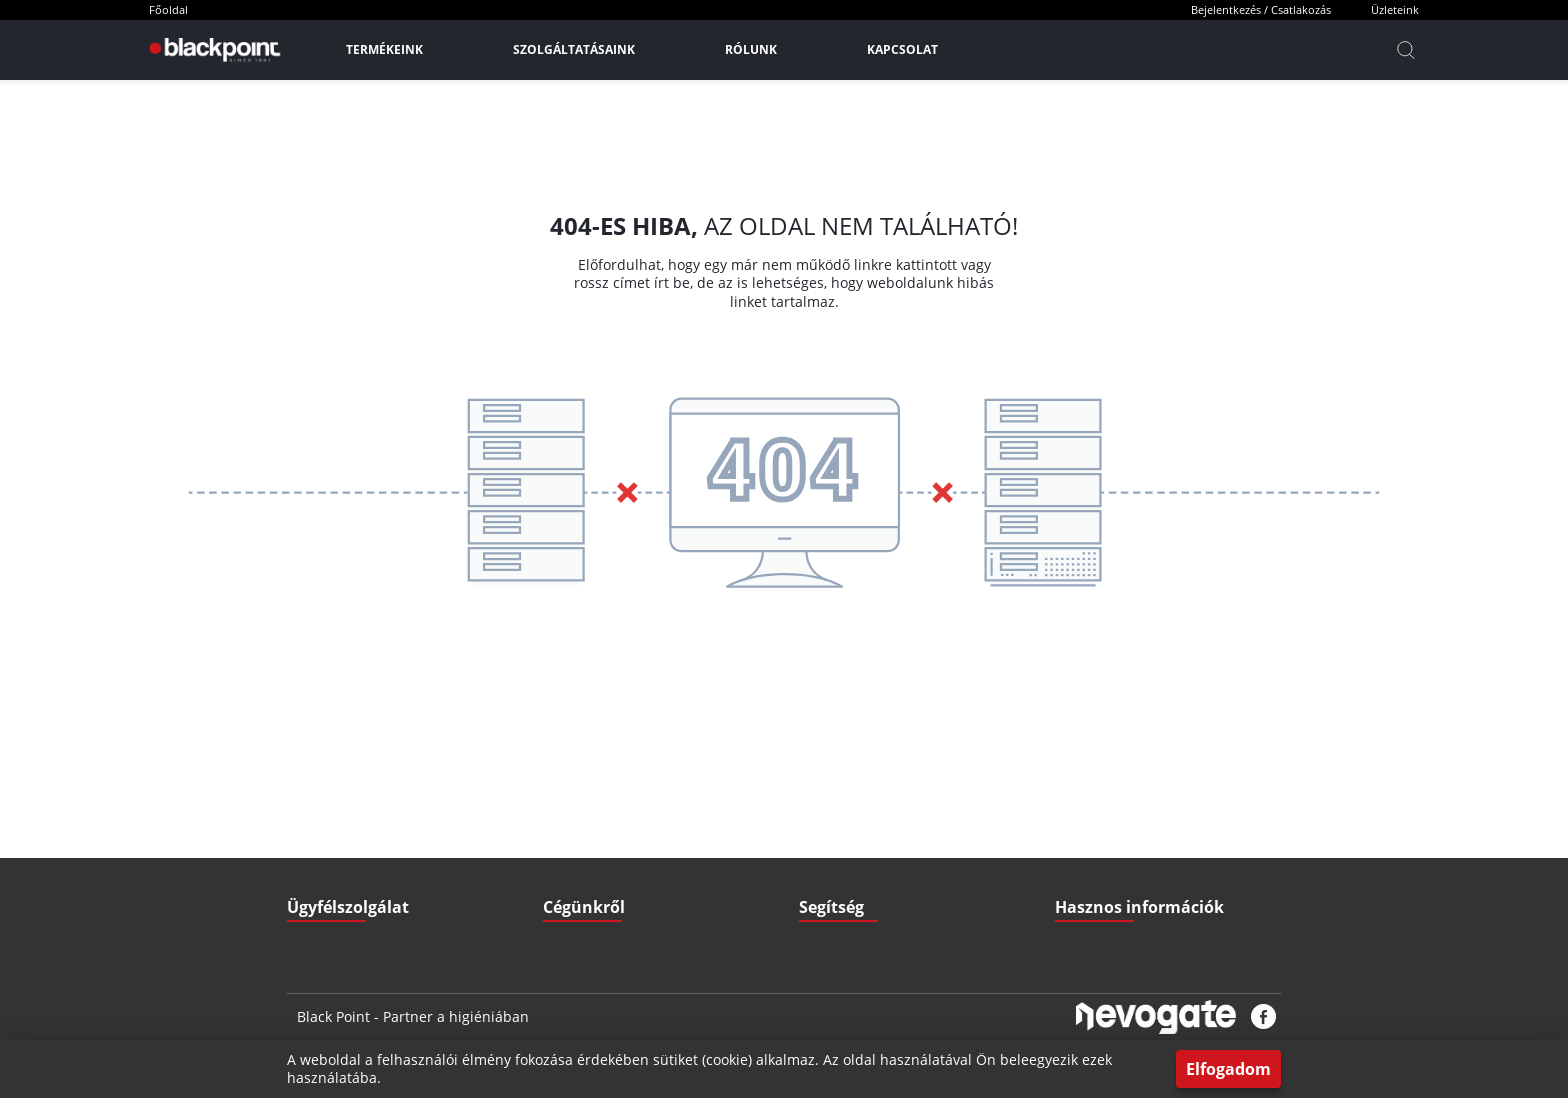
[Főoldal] (212, 50)
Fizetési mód (834, 827)
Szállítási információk (858, 787)
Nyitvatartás (833, 867)
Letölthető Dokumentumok (1129, 787)
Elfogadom (1228, 1069)
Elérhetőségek (583, 867)
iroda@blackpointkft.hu (391, 787)
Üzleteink (1395, 9)
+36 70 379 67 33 (362, 827)
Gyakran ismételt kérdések (1129, 827)
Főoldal (168, 9)
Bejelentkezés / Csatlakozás (1261, 9)
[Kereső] (1406, 50)
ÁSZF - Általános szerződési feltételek (647, 787)
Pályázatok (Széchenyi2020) (1132, 867)
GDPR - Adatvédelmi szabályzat (630, 827)
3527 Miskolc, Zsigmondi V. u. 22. (408, 867)
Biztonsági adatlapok (1113, 907)
